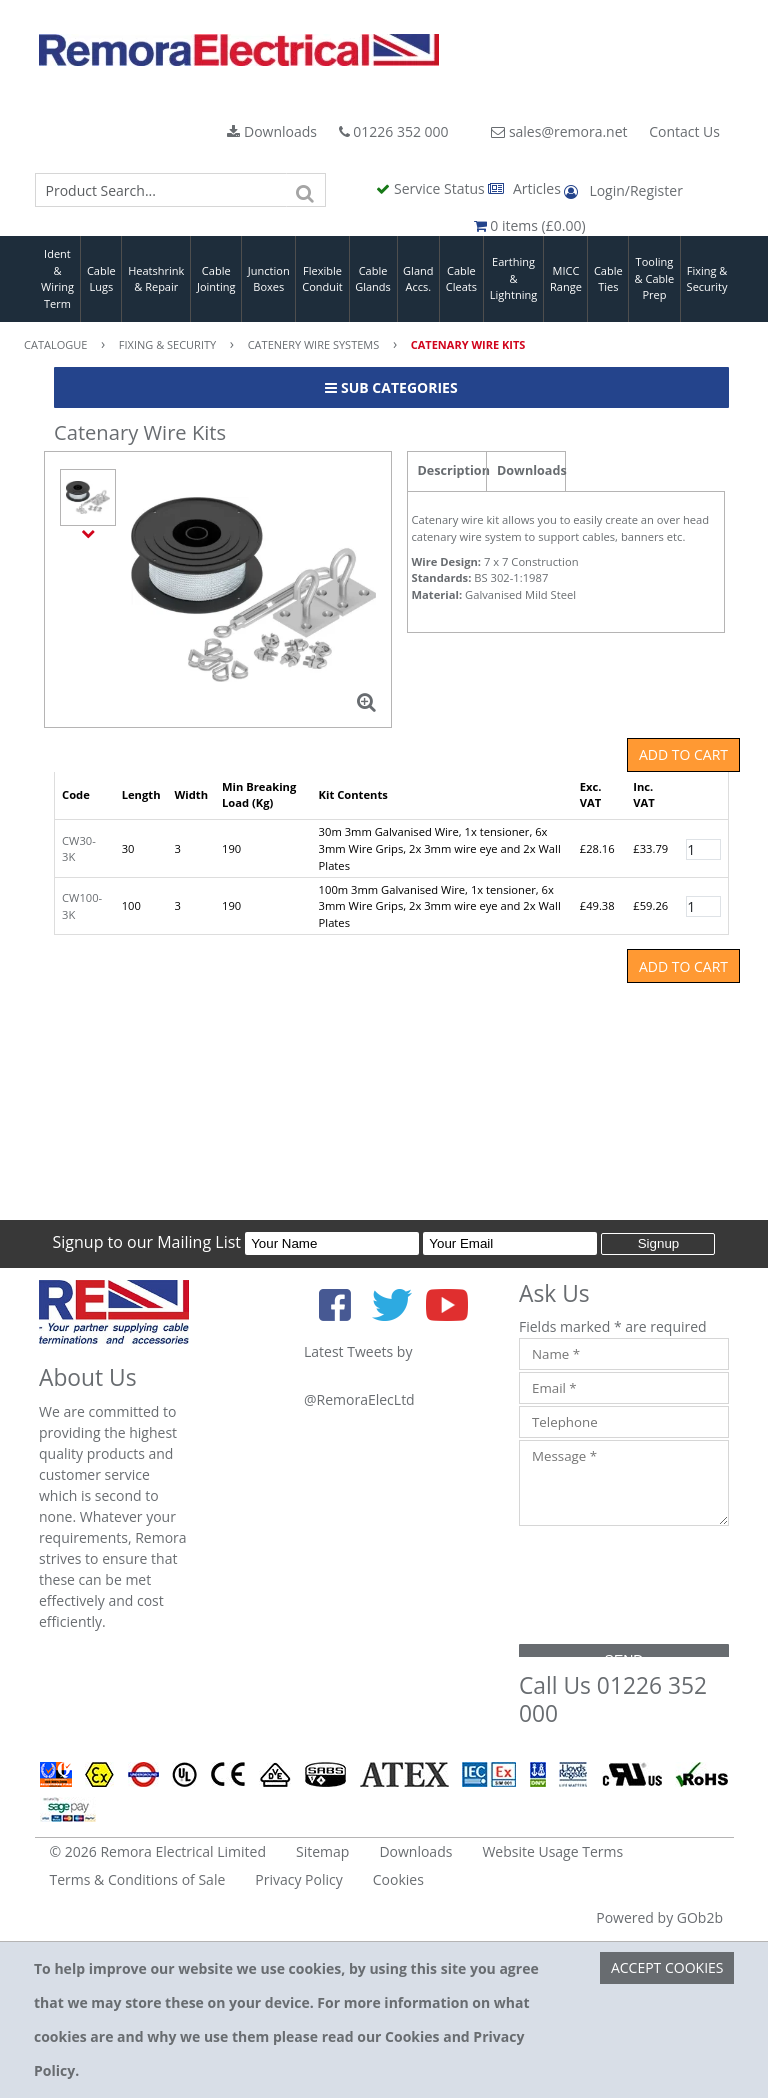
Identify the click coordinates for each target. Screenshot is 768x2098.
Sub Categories (391, 387)
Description (452, 470)
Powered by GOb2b (659, 1917)
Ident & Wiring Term (57, 278)
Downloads (272, 131)
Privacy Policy (298, 1879)
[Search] (306, 190)
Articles (526, 188)
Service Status (432, 188)
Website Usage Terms (552, 1851)
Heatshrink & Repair (156, 279)
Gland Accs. (418, 279)
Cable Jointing (216, 279)
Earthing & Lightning (513, 278)
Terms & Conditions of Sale (138, 1879)
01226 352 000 (394, 131)
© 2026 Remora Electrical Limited (158, 1851)
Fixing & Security (707, 279)
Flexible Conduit (322, 279)
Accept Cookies (667, 1967)
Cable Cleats (461, 279)
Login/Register (623, 190)
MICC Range (566, 279)
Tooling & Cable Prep (655, 278)
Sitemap (322, 1851)
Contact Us (684, 131)
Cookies (398, 1879)
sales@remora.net (559, 131)
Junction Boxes (269, 279)
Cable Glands (373, 279)
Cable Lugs (101, 279)
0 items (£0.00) (530, 225)
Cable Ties (608, 279)
